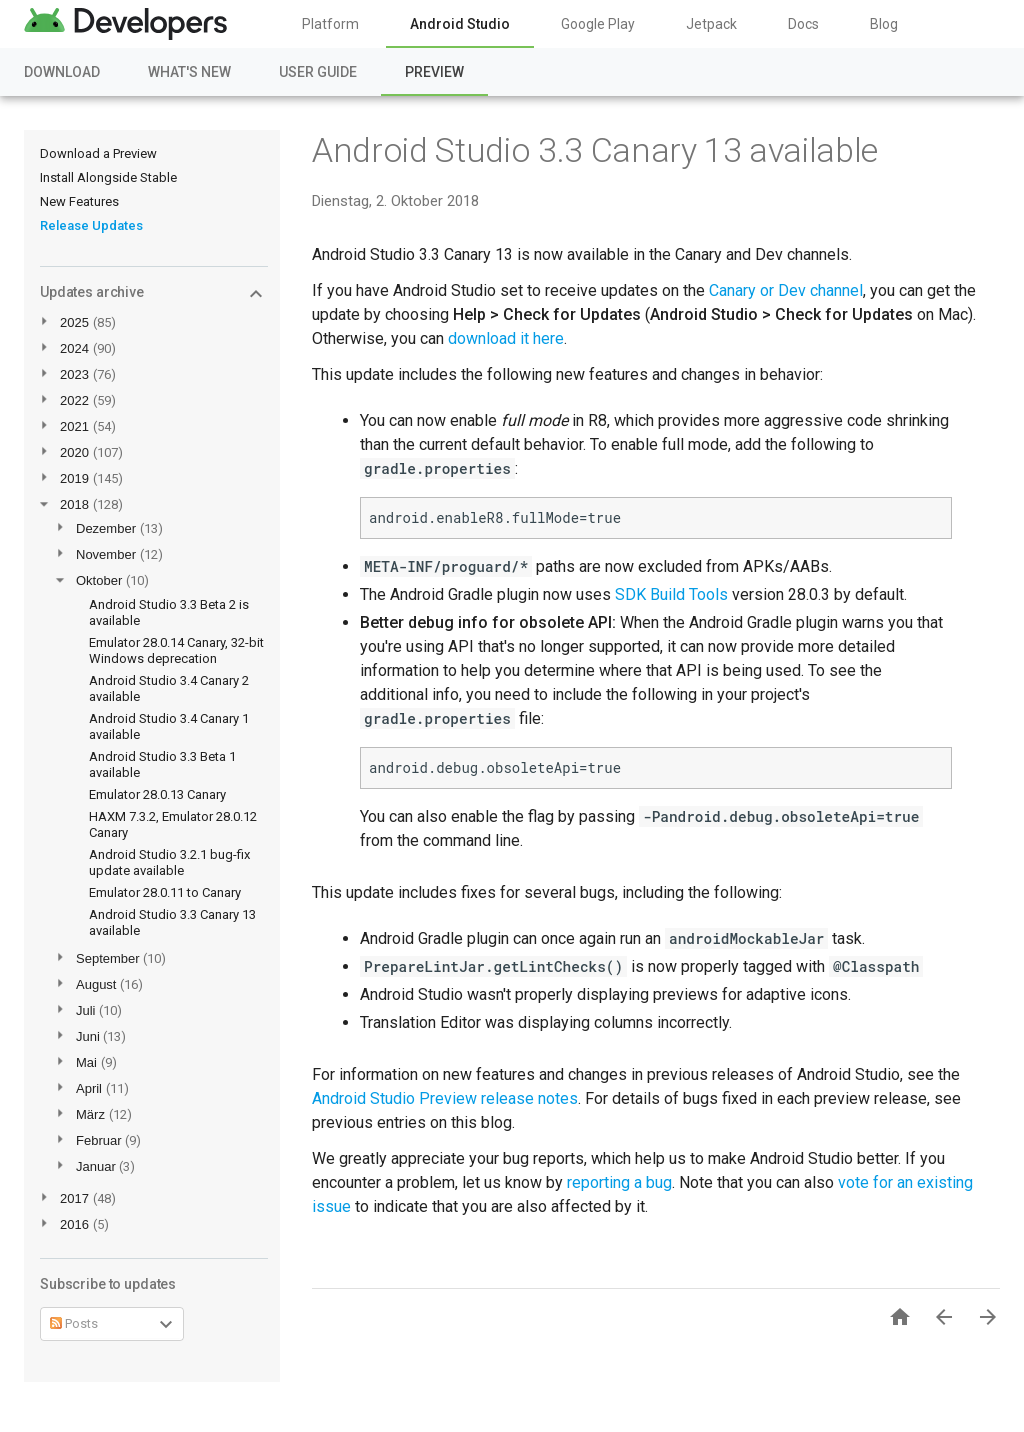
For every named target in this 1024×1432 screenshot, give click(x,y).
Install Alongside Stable (108, 177)
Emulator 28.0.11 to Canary (165, 892)
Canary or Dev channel (786, 290)
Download (62, 72)
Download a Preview (98, 153)
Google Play (598, 24)
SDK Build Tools (671, 594)
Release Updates (91, 225)
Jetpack (711, 24)
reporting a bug (619, 1182)
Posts (74, 1323)
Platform (330, 24)
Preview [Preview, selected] (434, 72)
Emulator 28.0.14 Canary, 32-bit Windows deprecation (176, 650)
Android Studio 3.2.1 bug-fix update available (169, 862)
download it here (506, 338)
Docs (803, 24)
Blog (884, 24)
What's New (189, 72)
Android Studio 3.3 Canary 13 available (595, 150)
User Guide (318, 72)
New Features (79, 201)
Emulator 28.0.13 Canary (157, 794)
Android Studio (460, 24)
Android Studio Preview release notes (445, 1098)
